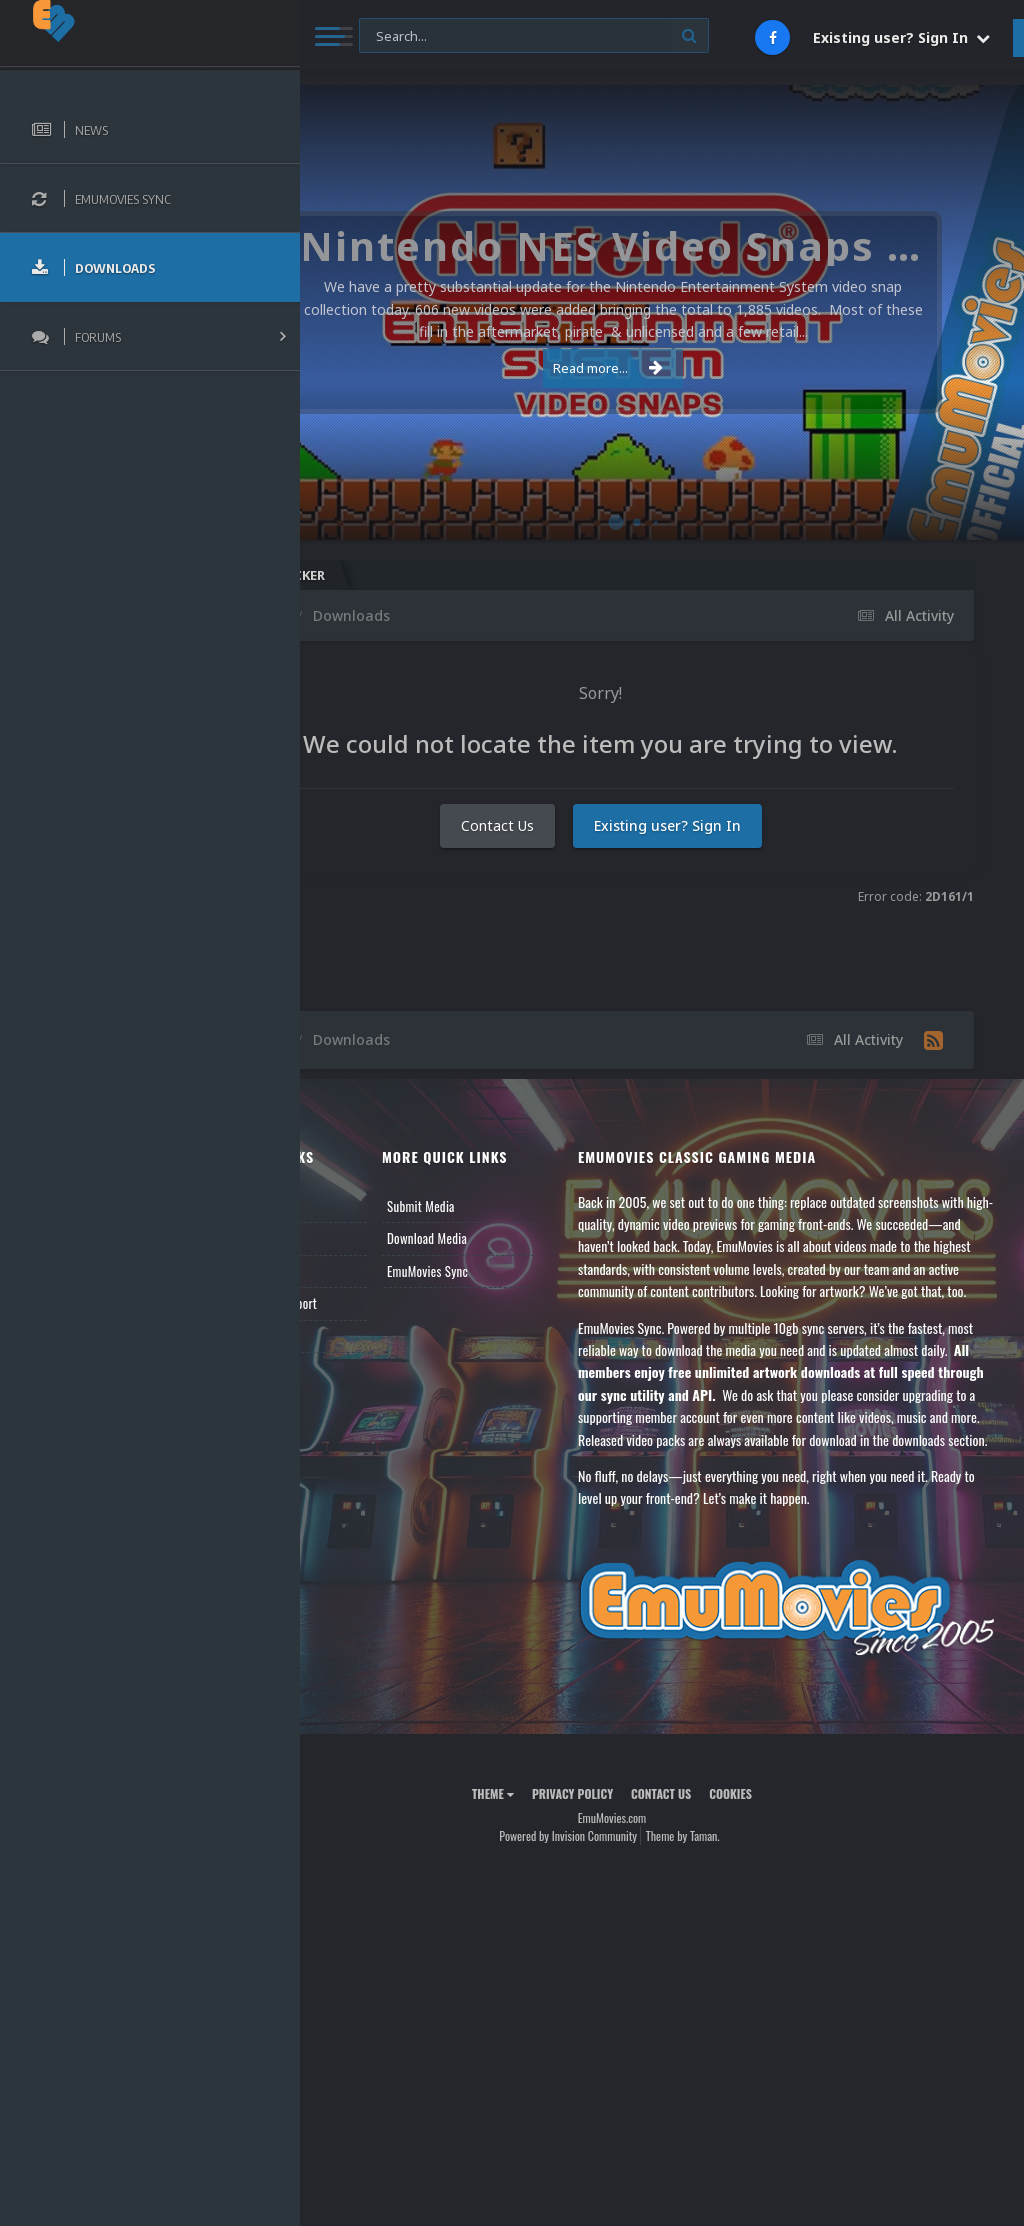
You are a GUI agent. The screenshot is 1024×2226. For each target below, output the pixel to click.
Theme (543, 1869)
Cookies (780, 1869)
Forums (353, 1238)
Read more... (658, 368)
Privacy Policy (622, 1869)
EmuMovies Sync (506, 1271)
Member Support (376, 1303)
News (348, 1206)
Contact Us (547, 858)
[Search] (534, 36)
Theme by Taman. (733, 1911)
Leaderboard (365, 1271)
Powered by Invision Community (618, 1911)
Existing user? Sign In (901, 37)
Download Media (506, 1238)
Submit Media (500, 1206)
